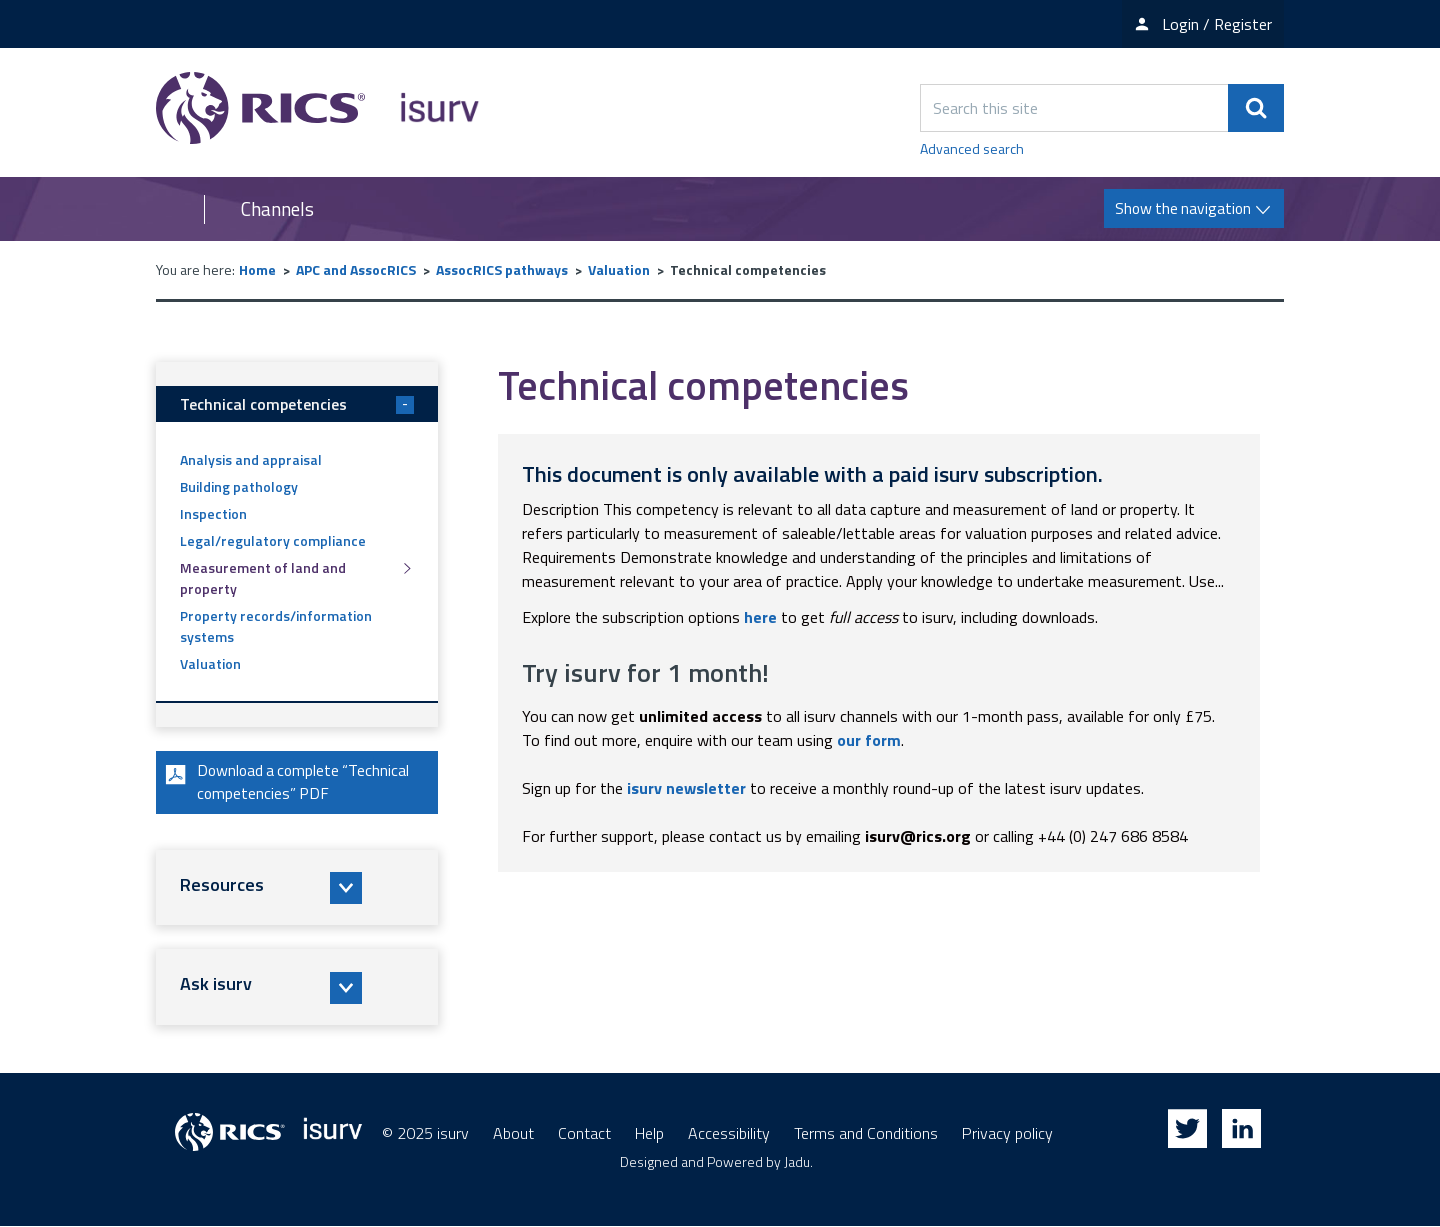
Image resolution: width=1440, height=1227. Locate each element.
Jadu (797, 1162)
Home (257, 269)
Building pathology (239, 486)
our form (869, 740)
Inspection (213, 513)
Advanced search (972, 148)
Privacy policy (1007, 1134)
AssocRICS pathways (502, 269)
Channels (277, 209)
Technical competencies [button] (297, 404)
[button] (297, 889)
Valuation (619, 269)
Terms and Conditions (866, 1134)
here (760, 617)
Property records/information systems (276, 626)
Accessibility (729, 1134)
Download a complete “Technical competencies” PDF (288, 783)
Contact (584, 1134)
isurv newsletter (686, 788)
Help (649, 1134)
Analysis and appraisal (251, 459)
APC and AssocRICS (356, 269)
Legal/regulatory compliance (273, 540)
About (513, 1134)
